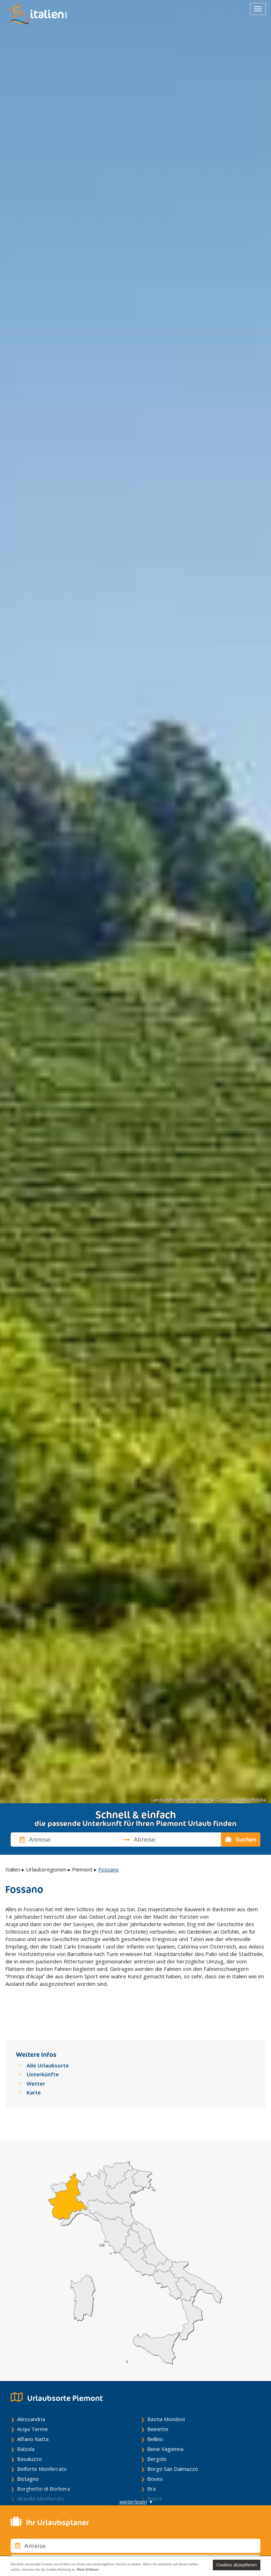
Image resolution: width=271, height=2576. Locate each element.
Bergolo (157, 2436)
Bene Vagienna (165, 2426)
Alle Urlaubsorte (48, 2043)
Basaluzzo (29, 2436)
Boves (155, 2456)
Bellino (155, 2416)
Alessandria (31, 2397)
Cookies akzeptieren (236, 2565)
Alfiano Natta (33, 2416)
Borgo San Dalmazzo (172, 2446)
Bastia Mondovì (166, 2397)
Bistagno (28, 2456)
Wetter (36, 2061)
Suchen (240, 1839)
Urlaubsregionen (46, 1869)
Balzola (25, 2426)
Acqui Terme (32, 2407)
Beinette (157, 2407)
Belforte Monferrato (42, 2446)
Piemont (82, 1869)
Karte (34, 2070)
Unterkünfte (43, 2052)
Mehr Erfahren (88, 2569)
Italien (12, 1869)
